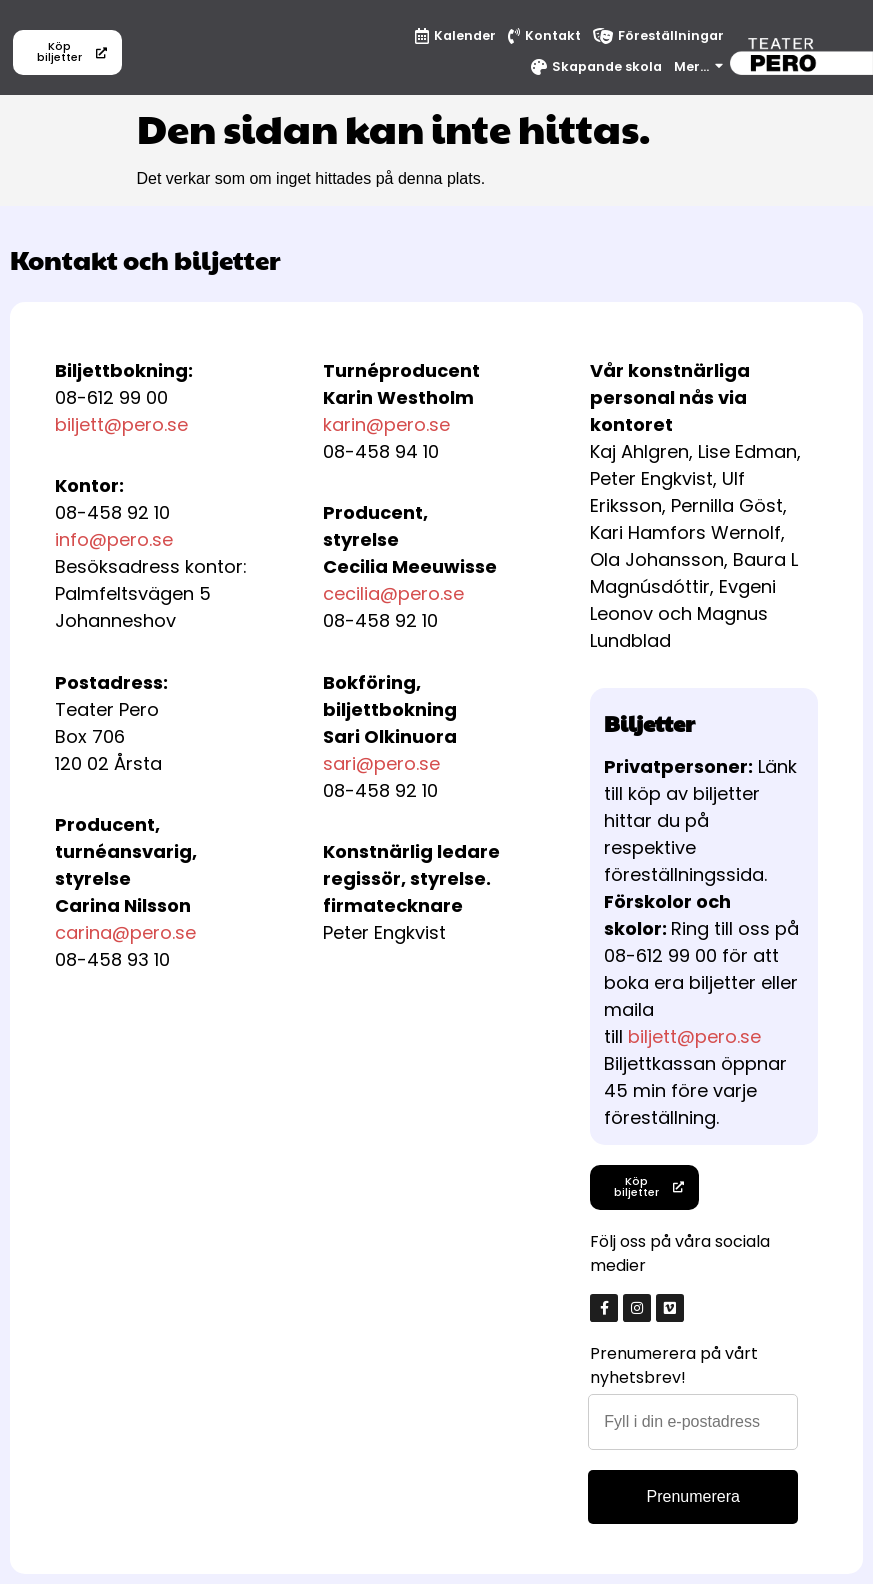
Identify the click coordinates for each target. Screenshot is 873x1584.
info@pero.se (114, 539)
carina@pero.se (125, 932)
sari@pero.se (381, 763)
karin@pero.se (386, 424)
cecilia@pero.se (393, 593)
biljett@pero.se (121, 424)
